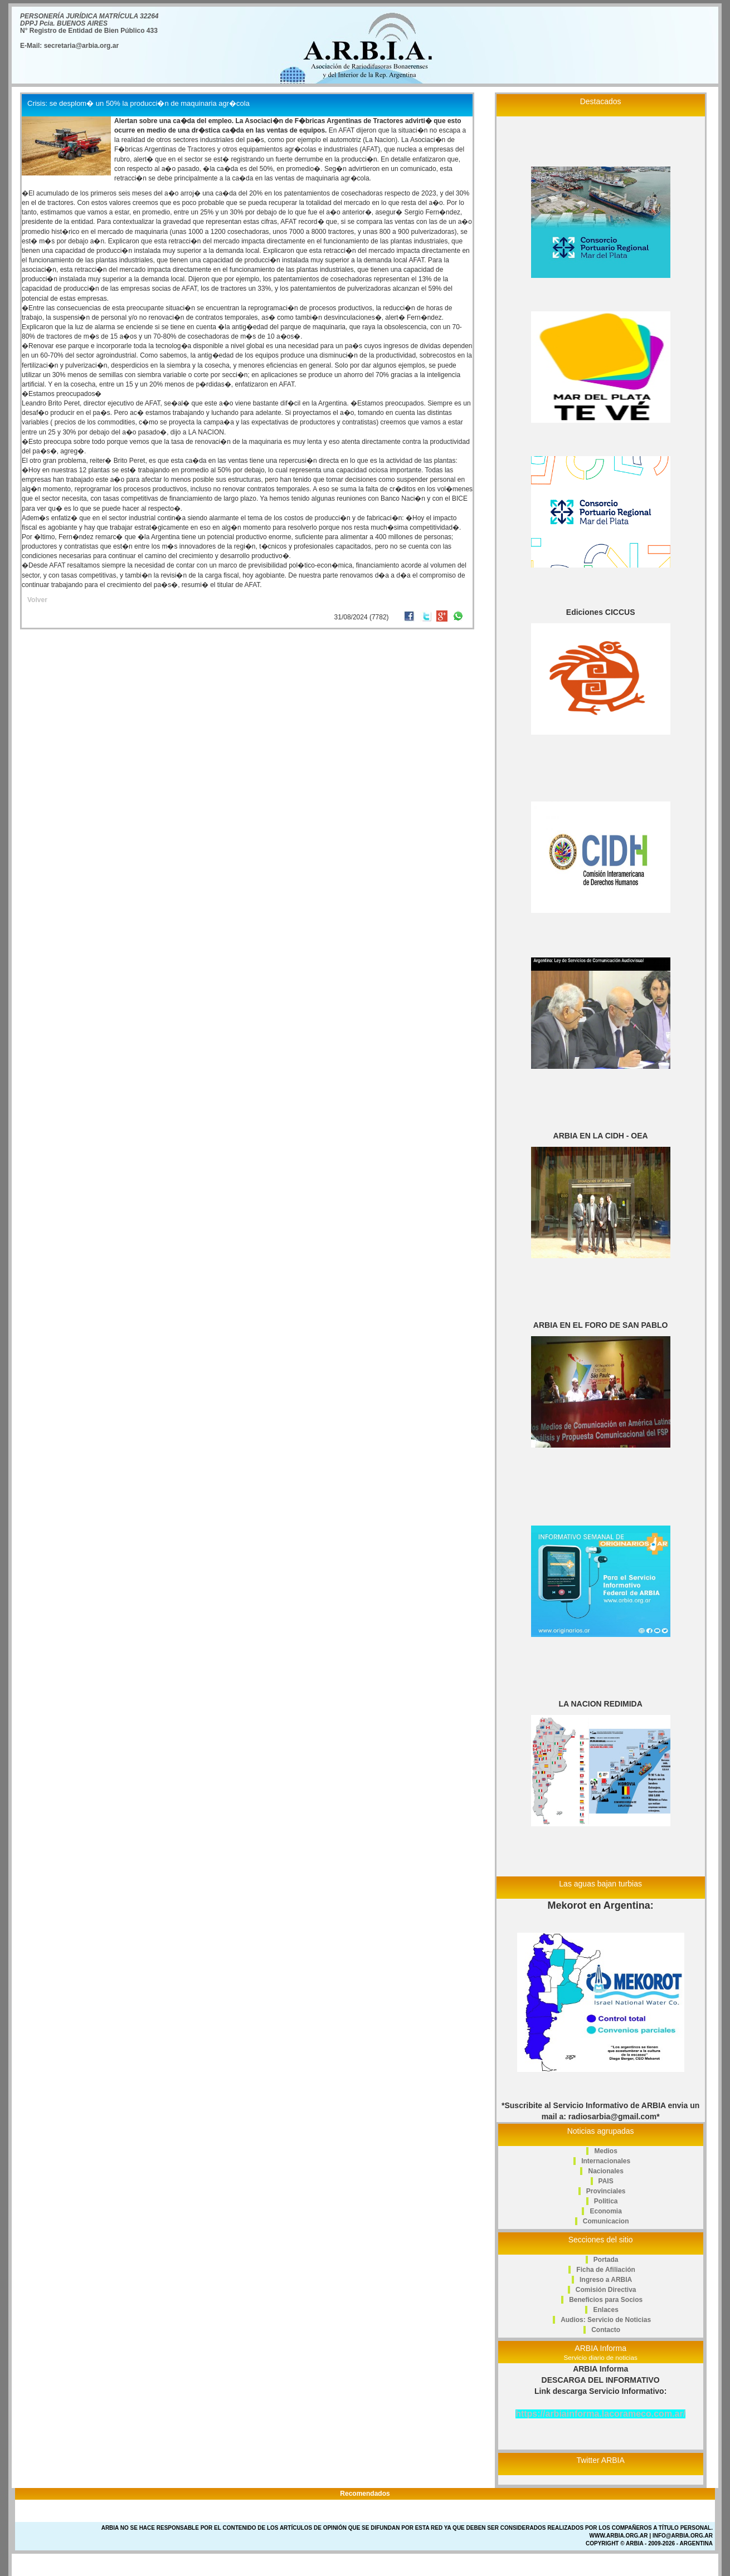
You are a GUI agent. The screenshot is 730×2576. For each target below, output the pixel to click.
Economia (605, 2211)
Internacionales (605, 2161)
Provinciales (606, 2191)
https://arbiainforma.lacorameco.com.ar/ (600, 2413)
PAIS (606, 2181)
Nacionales (605, 2171)
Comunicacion (606, 2221)
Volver (37, 600)
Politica (606, 2201)
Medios (605, 2151)
